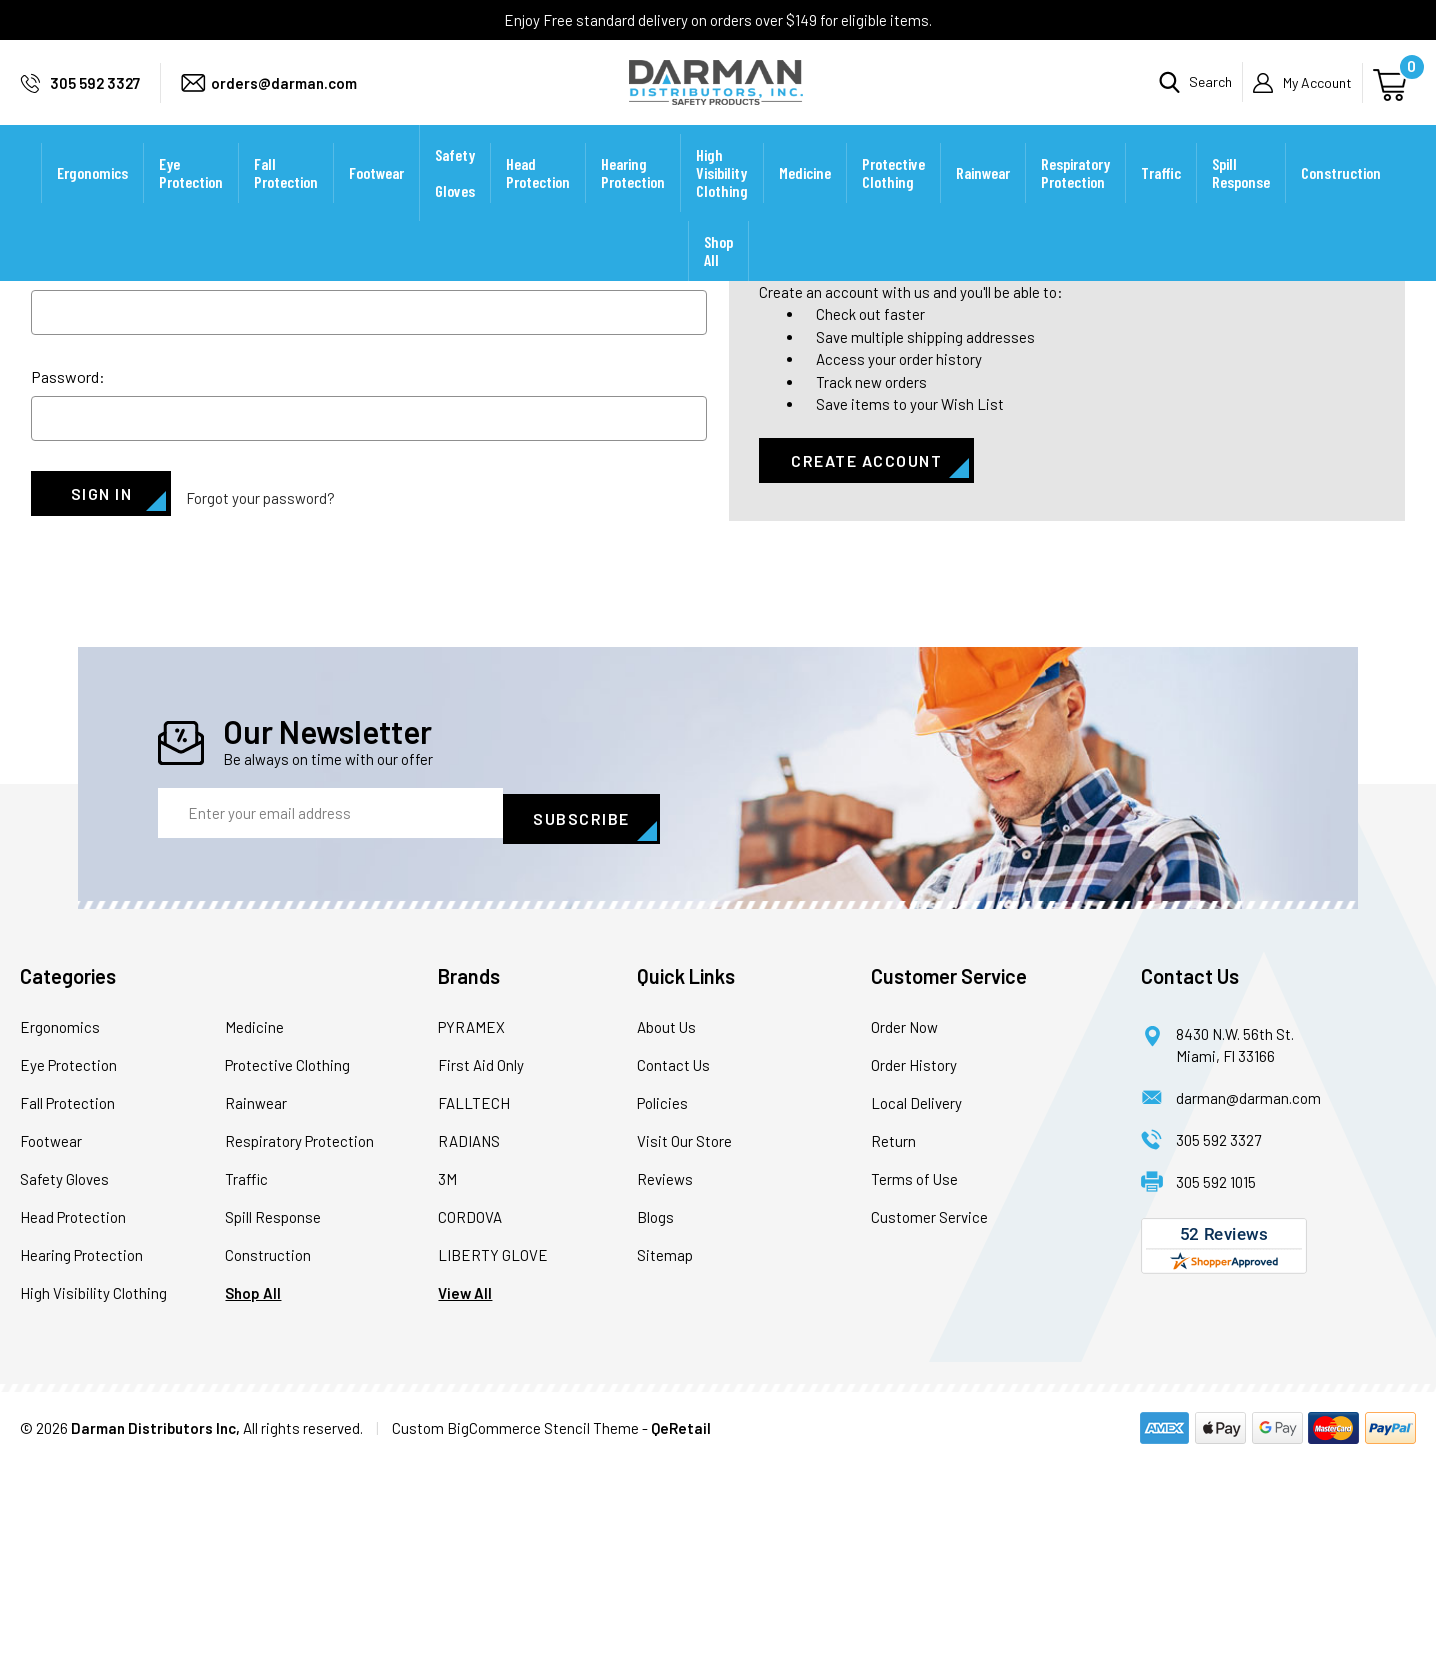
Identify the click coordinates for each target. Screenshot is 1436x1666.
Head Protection (538, 199)
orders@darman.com (284, 96)
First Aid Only (481, 1267)
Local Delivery (916, 1305)
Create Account (866, 672)
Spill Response (1241, 199)
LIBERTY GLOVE (493, 1457)
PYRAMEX (471, 1229)
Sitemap (665, 1457)
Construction (1341, 199)
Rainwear (983, 199)
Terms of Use (914, 1381)
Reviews (665, 1381)
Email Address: (82, 481)
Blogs (655, 1419)
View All (465, 1495)
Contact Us (673, 1267)
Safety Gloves (455, 199)
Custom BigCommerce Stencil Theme (515, 1630)
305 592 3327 (95, 96)
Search (1210, 95)
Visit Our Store (684, 1343)
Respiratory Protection (1075, 199)
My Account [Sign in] (1317, 95)
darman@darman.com (1248, 1300)
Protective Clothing (893, 199)
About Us (666, 1229)
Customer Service (929, 1419)
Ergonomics (92, 199)
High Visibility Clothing (722, 199)
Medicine (805, 199)
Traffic (1161, 199)
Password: (68, 588)
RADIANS (469, 1343)
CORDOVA (470, 1419)
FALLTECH (474, 1305)
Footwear (376, 199)
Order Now (904, 1229)
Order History (914, 1267)
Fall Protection (286, 199)
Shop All (718, 277)
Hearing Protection (633, 199)
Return (893, 1343)
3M (447, 1381)
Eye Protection (191, 199)
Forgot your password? (260, 705)
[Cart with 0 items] (1392, 95)
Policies (662, 1305)
